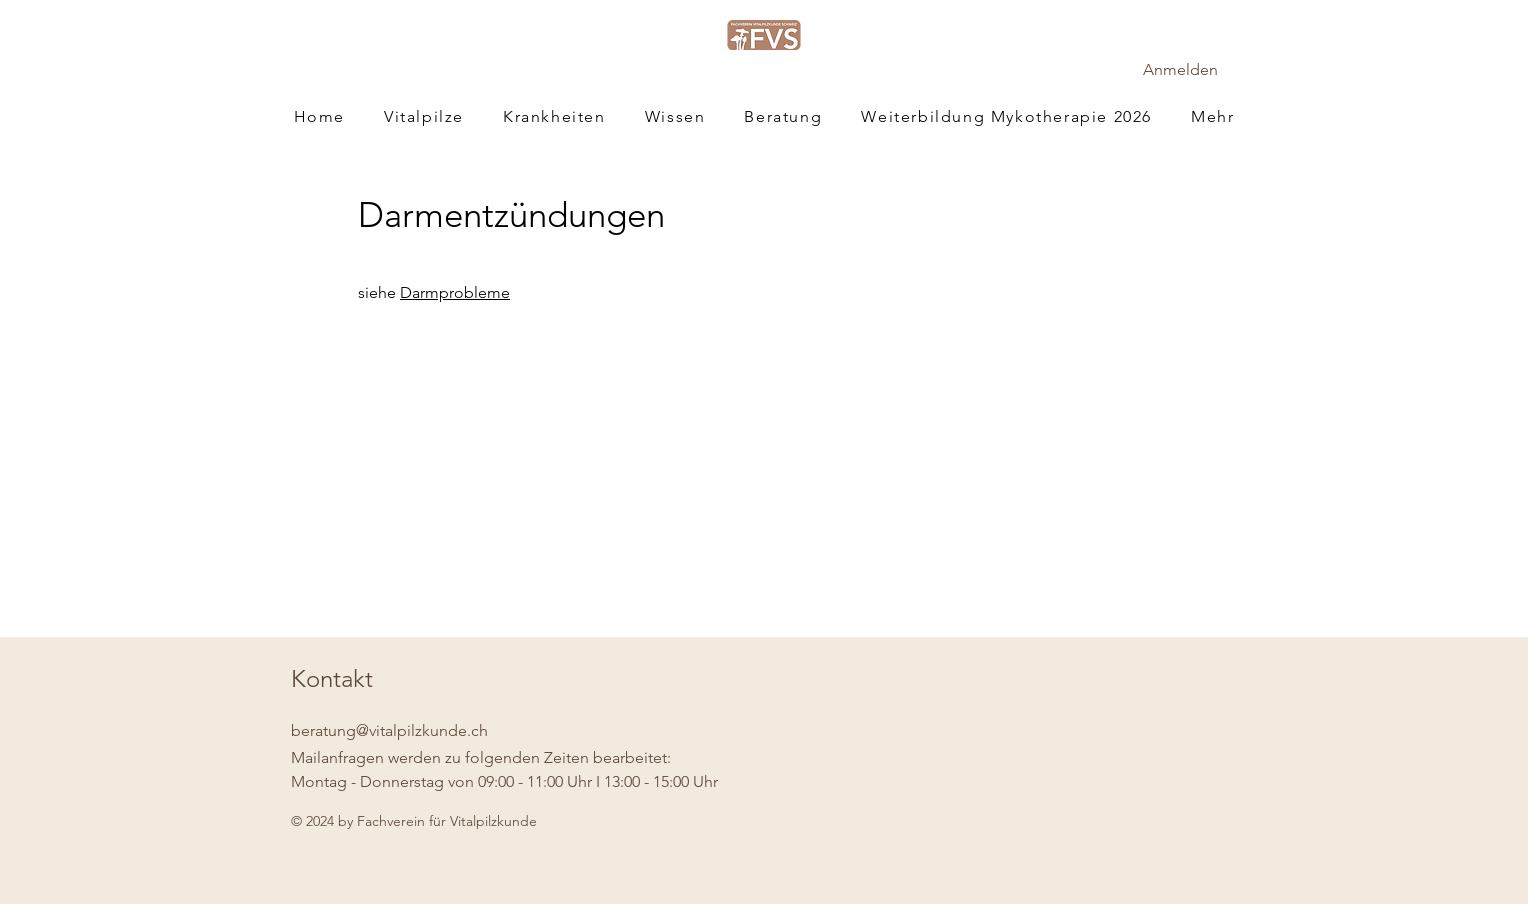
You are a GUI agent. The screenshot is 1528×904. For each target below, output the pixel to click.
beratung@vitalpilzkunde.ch (389, 730)
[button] (1213, 116)
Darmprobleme (455, 292)
